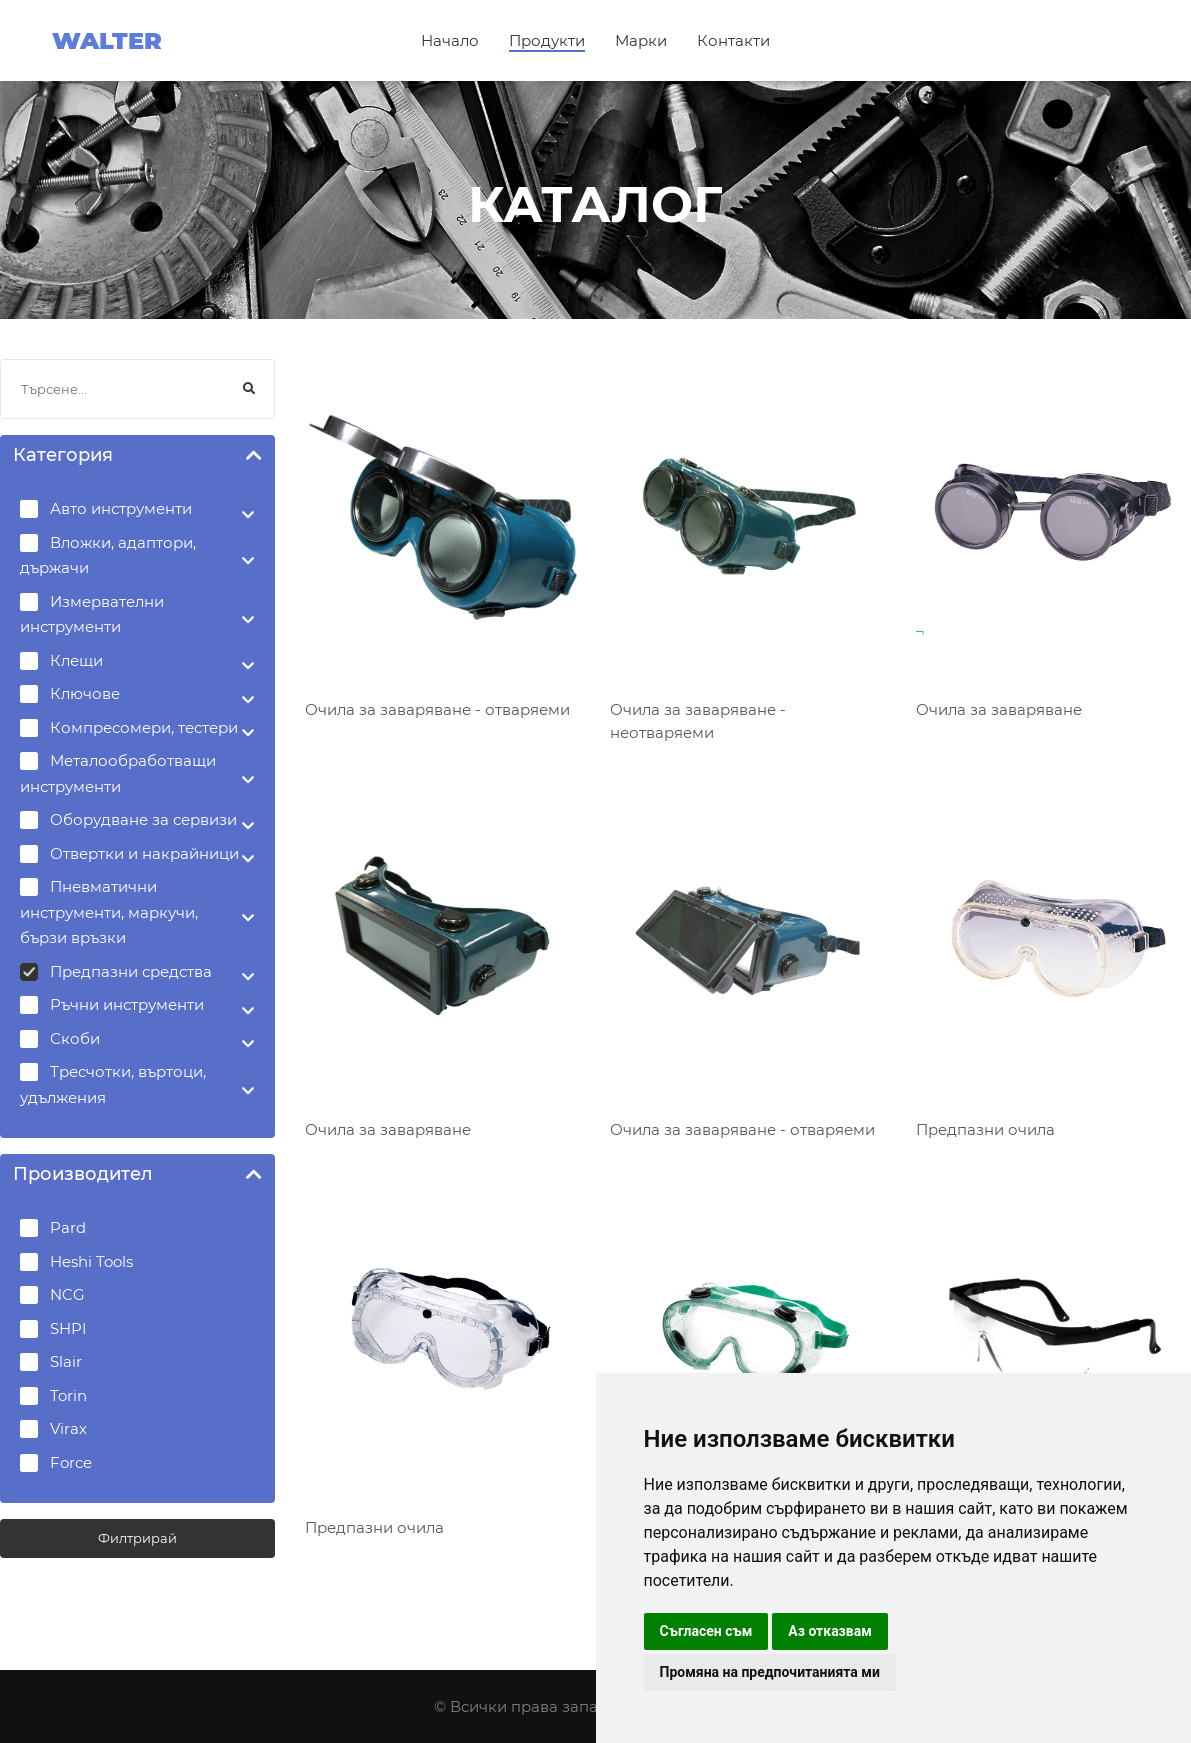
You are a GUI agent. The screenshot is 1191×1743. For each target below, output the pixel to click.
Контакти (733, 40)
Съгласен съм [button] (706, 1631)
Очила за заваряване (999, 709)
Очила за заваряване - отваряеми (437, 709)
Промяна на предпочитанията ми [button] (770, 1672)
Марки (641, 40)
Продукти (547, 40)
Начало (450, 40)
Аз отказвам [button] (830, 1631)
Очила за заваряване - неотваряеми (698, 721)
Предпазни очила (985, 1129)
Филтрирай (137, 1538)
